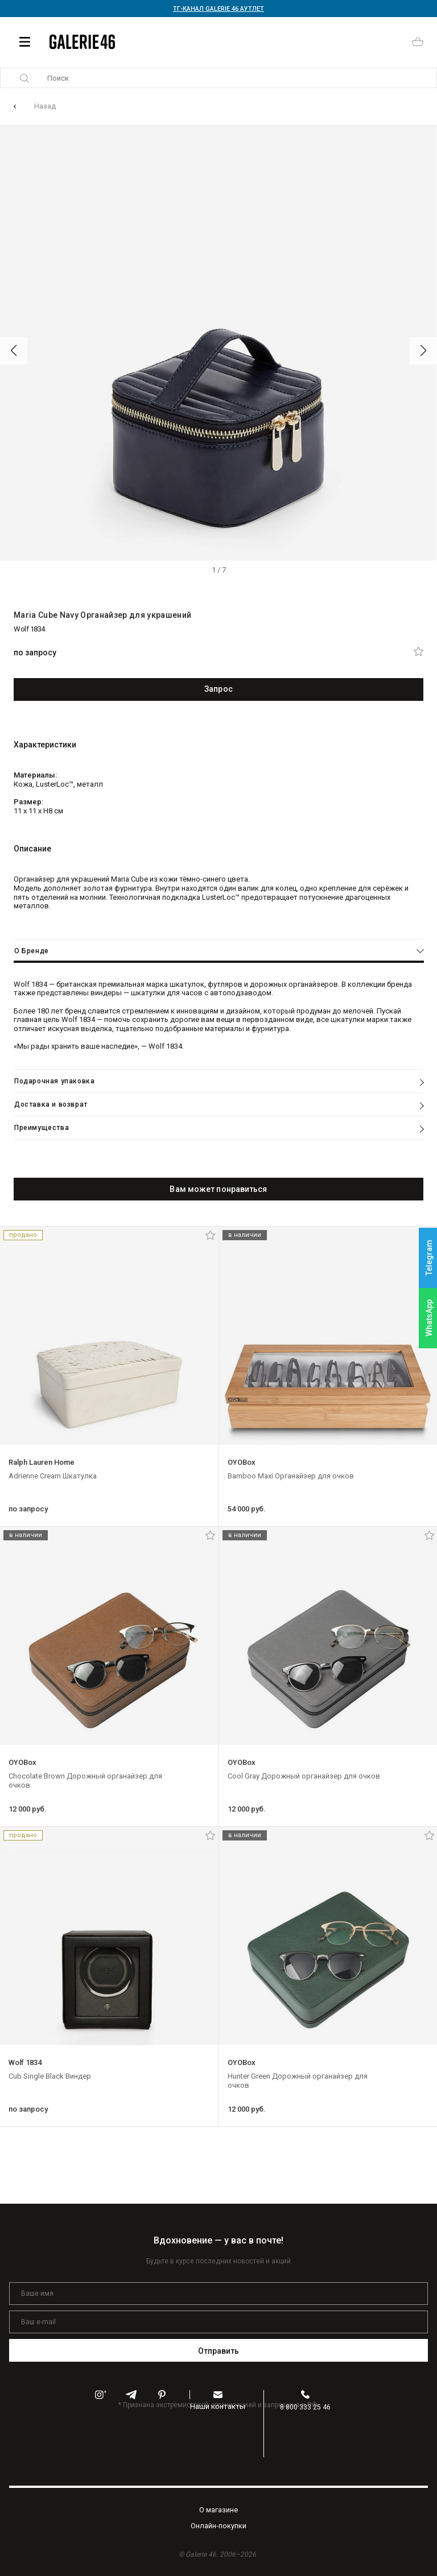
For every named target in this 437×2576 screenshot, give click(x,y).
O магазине (218, 2510)
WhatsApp (429, 1317)
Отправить (219, 2350)
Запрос (218, 688)
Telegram (429, 1258)
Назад (45, 106)
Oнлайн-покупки (218, 2525)
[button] (13, 350)
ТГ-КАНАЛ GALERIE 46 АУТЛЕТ (218, 9)
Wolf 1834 (29, 629)
